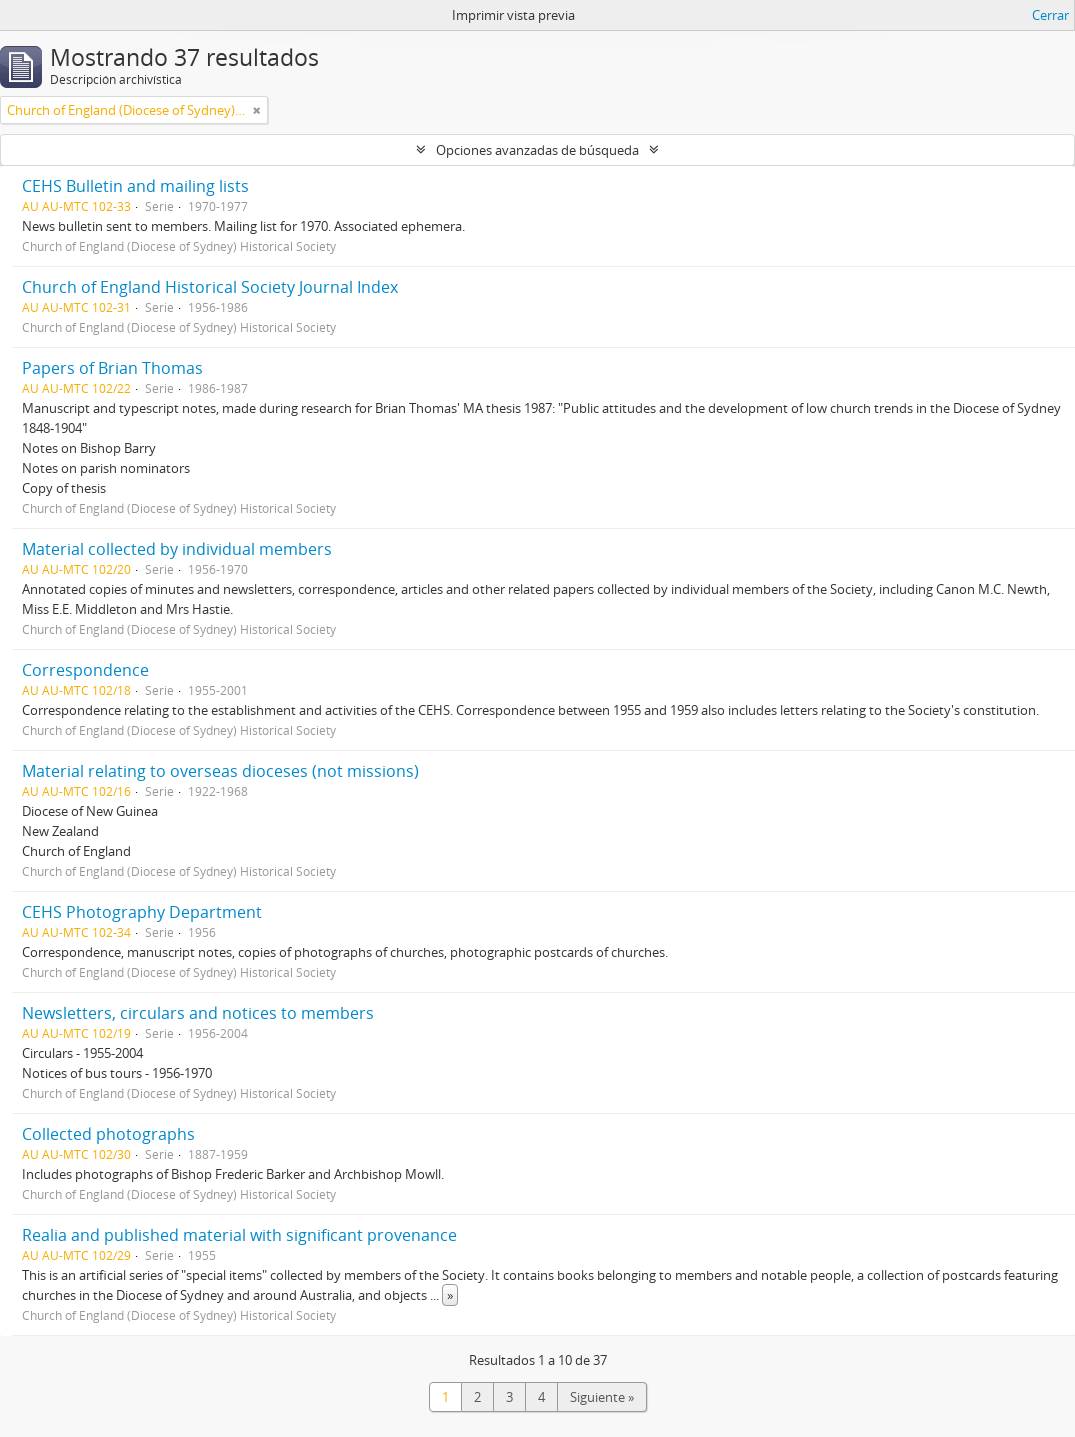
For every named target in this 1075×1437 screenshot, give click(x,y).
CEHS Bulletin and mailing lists (135, 186)
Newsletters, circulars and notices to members (198, 1013)
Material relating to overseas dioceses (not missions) (220, 771)
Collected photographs (108, 1134)
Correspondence (85, 670)
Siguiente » (602, 1397)
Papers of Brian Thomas (112, 368)
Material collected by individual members (177, 549)
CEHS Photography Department (142, 912)
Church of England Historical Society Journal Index (210, 287)
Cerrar (1050, 15)
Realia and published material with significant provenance (239, 1235)
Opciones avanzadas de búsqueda (537, 150)
